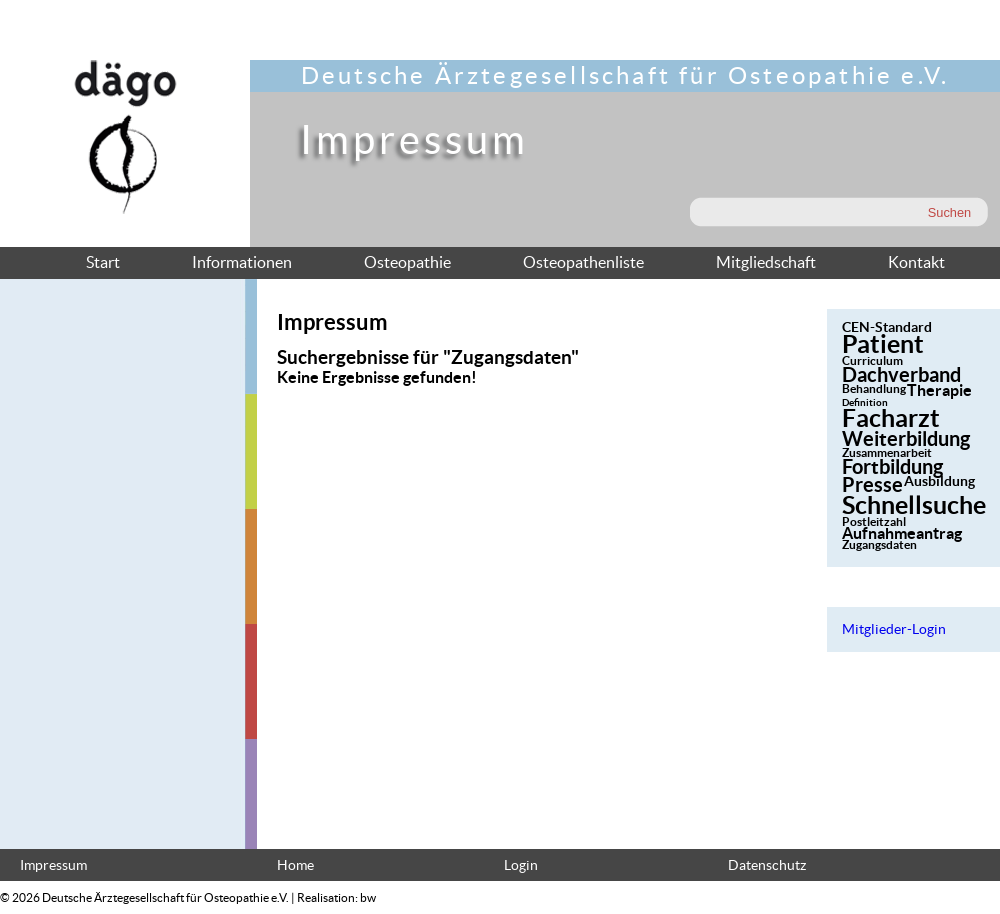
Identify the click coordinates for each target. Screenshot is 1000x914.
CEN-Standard (887, 327)
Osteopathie (407, 262)
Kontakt (916, 262)
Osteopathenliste (583, 262)
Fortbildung (892, 466)
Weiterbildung (906, 438)
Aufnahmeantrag (902, 533)
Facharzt (891, 418)
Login (521, 865)
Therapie (939, 390)
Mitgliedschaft (766, 262)
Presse (872, 484)
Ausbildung (939, 481)
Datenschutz (767, 865)
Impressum (53, 865)
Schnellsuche (914, 505)
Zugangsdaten (879, 544)
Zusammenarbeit (887, 452)
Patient (883, 344)
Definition (865, 402)
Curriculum (872, 360)
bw (368, 897)
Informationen (242, 262)
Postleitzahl (874, 521)
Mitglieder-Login (894, 629)
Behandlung (874, 388)
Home (295, 865)
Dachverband (901, 374)
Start (103, 262)
